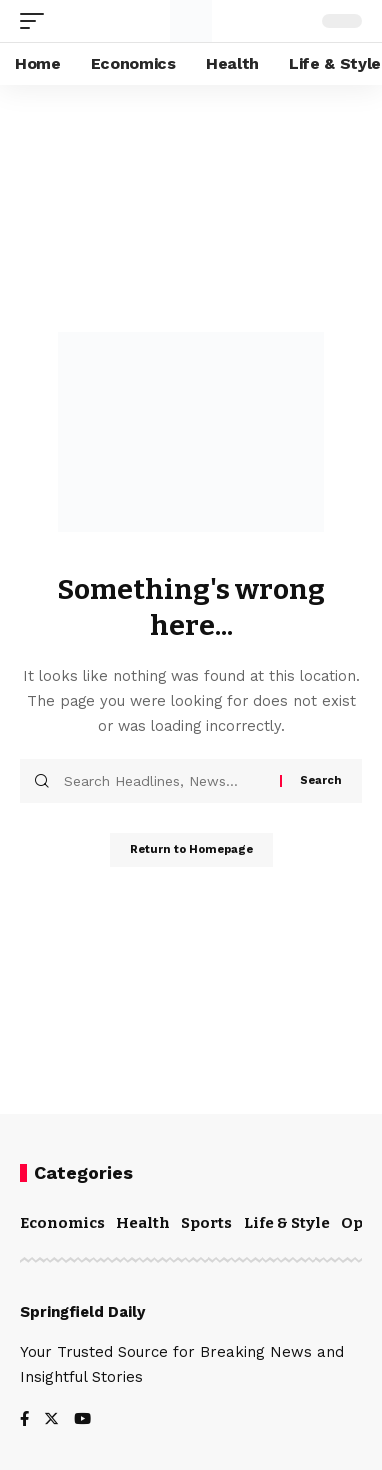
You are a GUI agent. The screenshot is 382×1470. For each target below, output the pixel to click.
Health (143, 1223)
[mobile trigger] (37, 21)
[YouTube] (82, 1420)
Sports (206, 1223)
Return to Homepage (191, 849)
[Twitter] (51, 1420)
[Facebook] (24, 1420)
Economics (62, 1223)
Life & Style (287, 1223)
